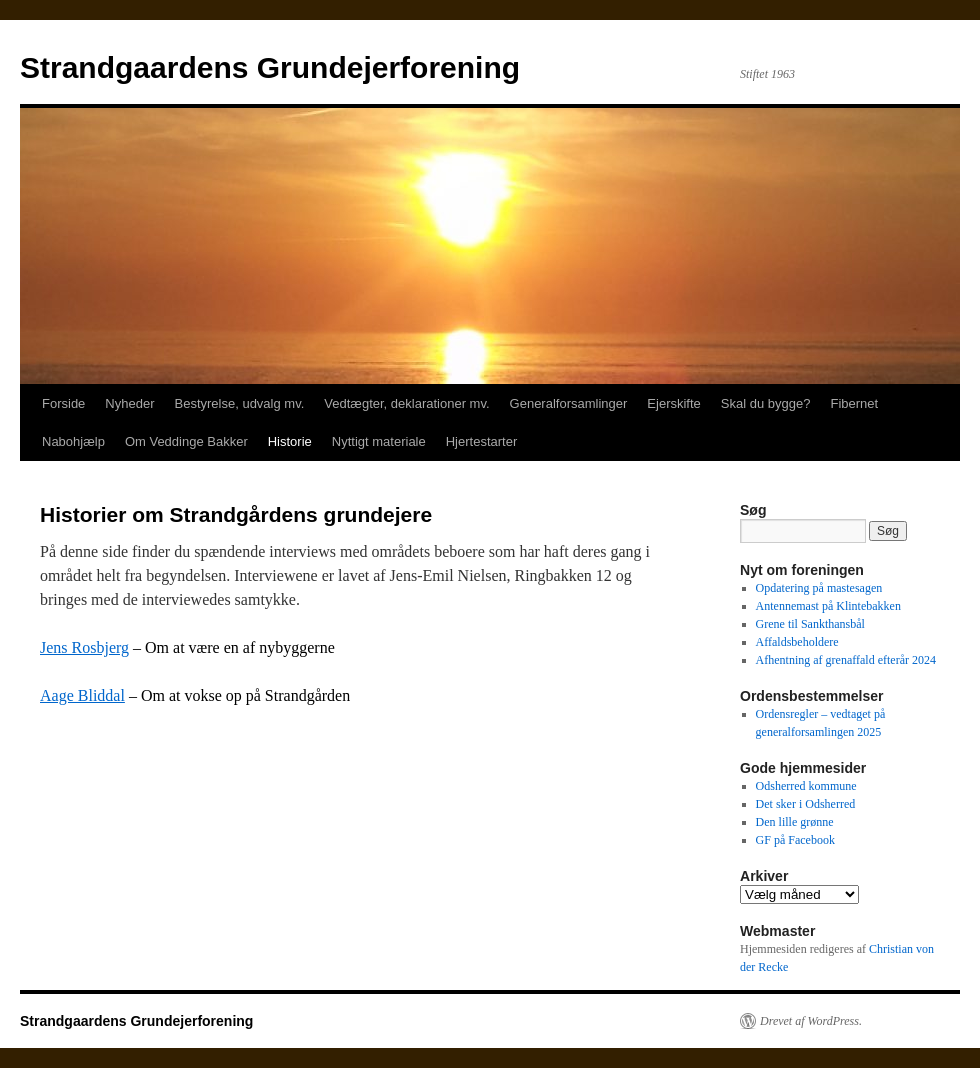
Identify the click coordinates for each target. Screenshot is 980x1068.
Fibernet (854, 403)
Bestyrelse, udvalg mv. (240, 403)
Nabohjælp (73, 441)
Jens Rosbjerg (84, 647)
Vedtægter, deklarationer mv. (406, 403)
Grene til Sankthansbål (810, 624)
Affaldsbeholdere (797, 642)
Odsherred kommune (806, 786)
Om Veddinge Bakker (186, 441)
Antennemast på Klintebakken (828, 606)
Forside (63, 403)
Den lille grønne (795, 822)
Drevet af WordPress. (811, 1021)
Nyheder (129, 403)
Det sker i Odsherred (806, 804)
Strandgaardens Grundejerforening (270, 67)
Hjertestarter (482, 441)
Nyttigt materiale (379, 441)
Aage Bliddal (82, 695)
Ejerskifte (673, 403)
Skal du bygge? (766, 403)
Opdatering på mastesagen (819, 588)
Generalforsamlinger (569, 403)
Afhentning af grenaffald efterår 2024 (846, 660)
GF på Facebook (795, 840)
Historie (290, 441)
